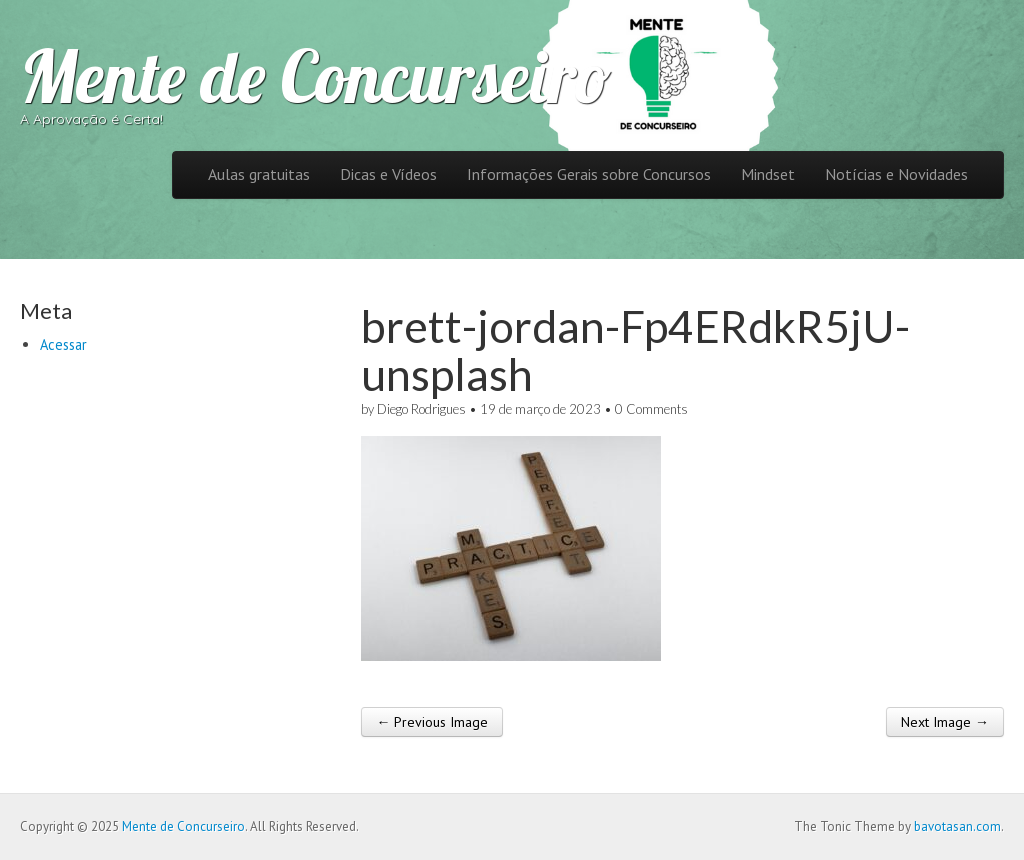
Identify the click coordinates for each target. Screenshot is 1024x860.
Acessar (63, 344)
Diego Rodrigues (421, 409)
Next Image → (945, 722)
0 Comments (651, 409)
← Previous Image (432, 722)
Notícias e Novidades (896, 174)
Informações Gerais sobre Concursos (589, 174)
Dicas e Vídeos (388, 174)
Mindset (768, 174)
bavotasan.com (957, 826)
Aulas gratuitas (259, 174)
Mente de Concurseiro (315, 76)
